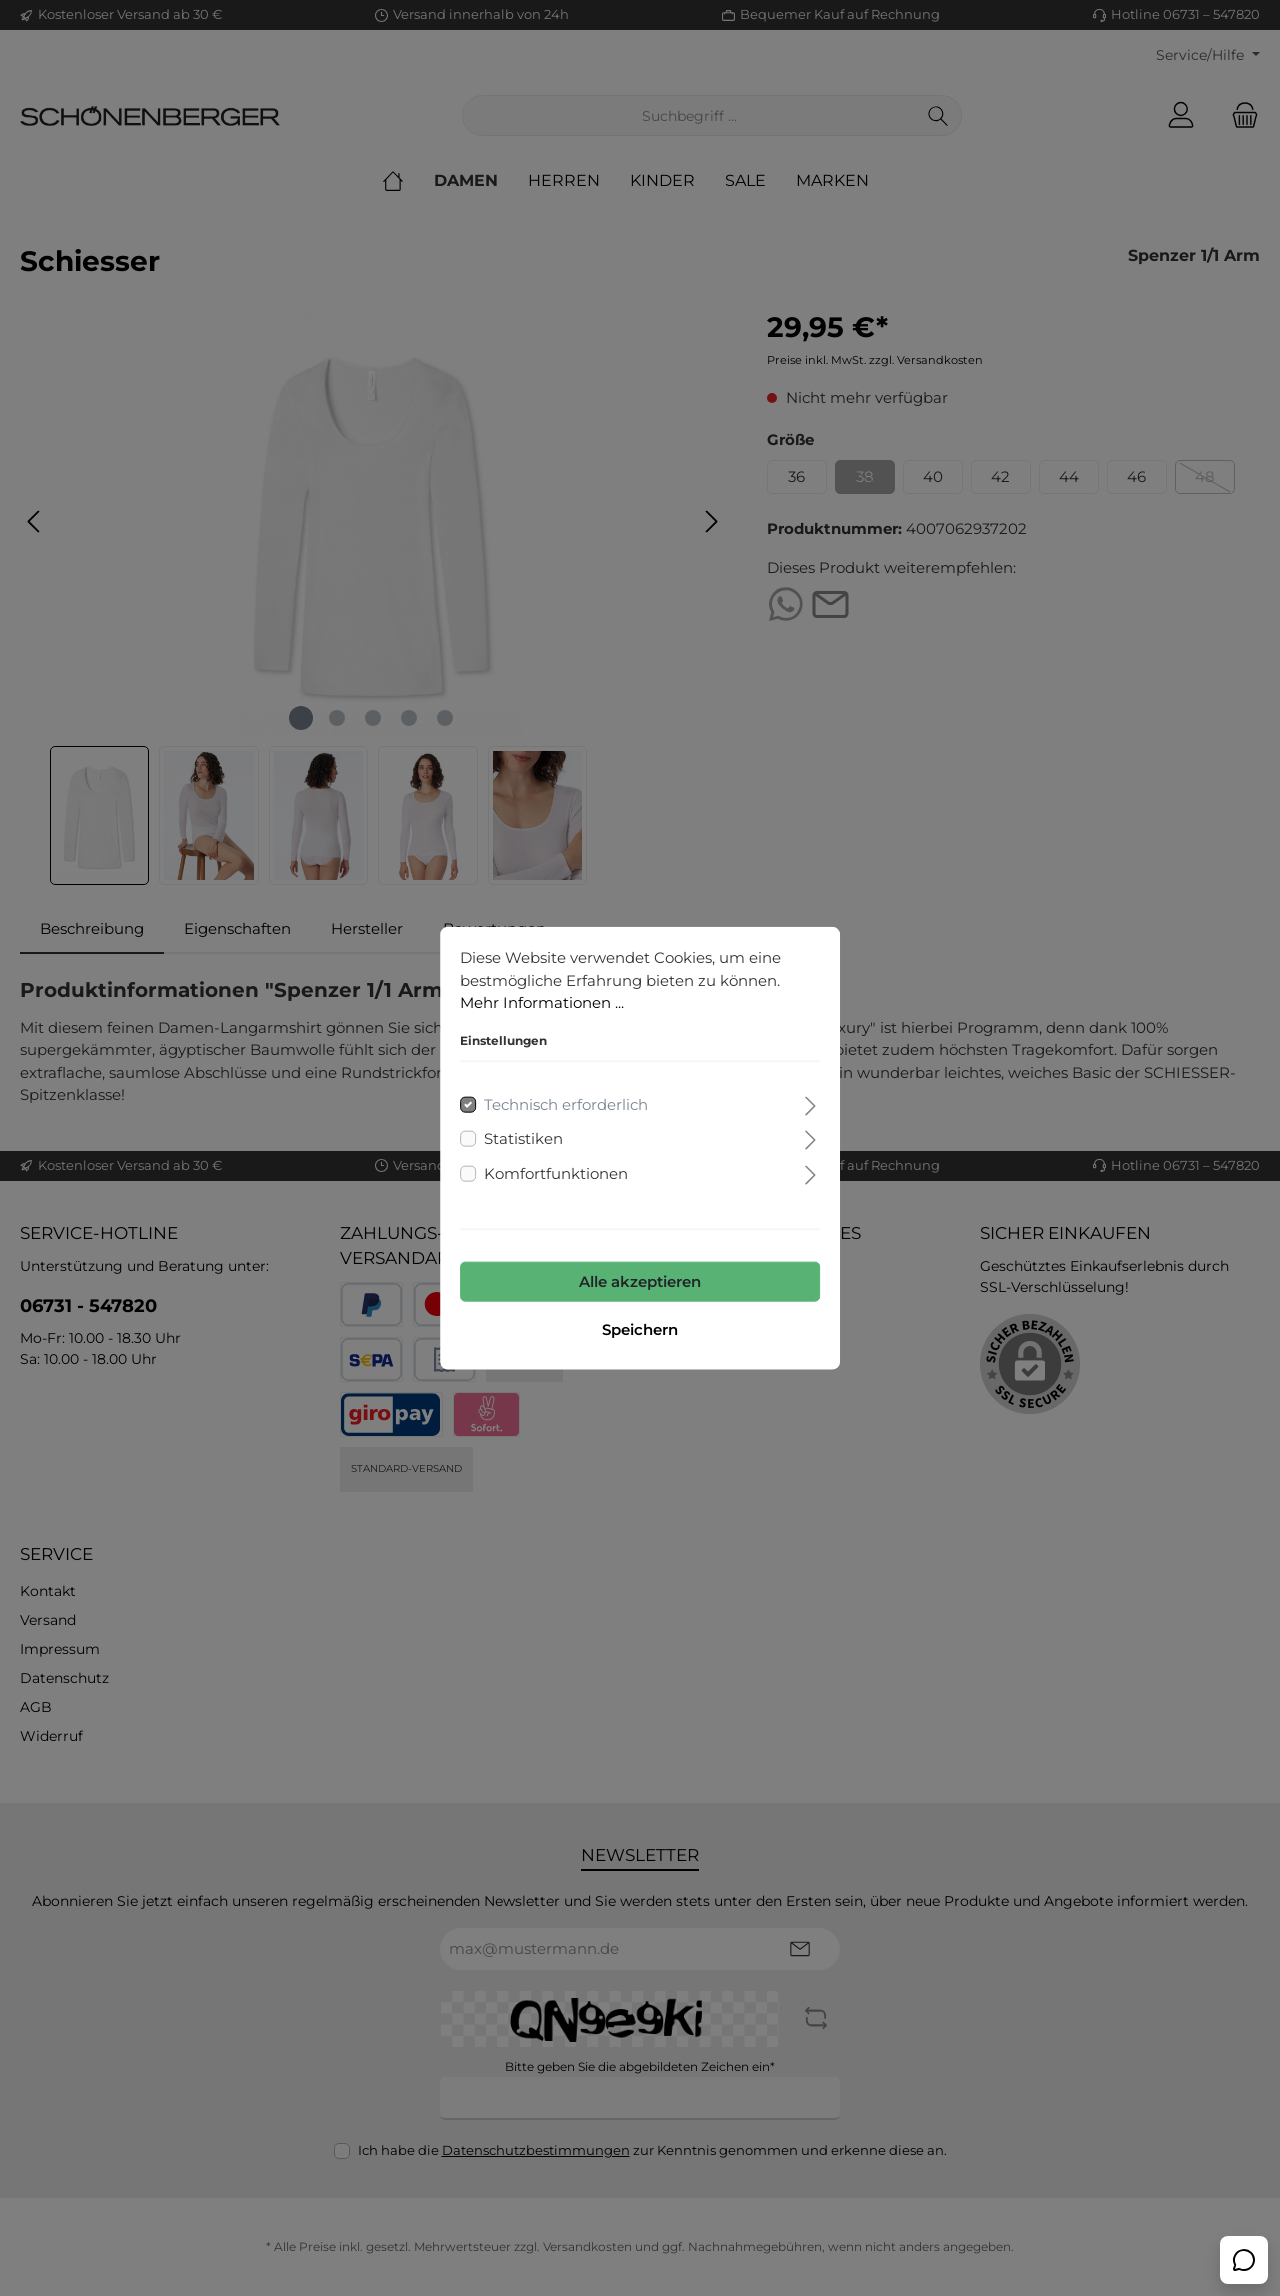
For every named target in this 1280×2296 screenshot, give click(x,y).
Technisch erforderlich (566, 1103)
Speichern (640, 1329)
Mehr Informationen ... (542, 1002)
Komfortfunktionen (556, 1172)
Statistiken (523, 1138)
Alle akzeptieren (640, 1281)
